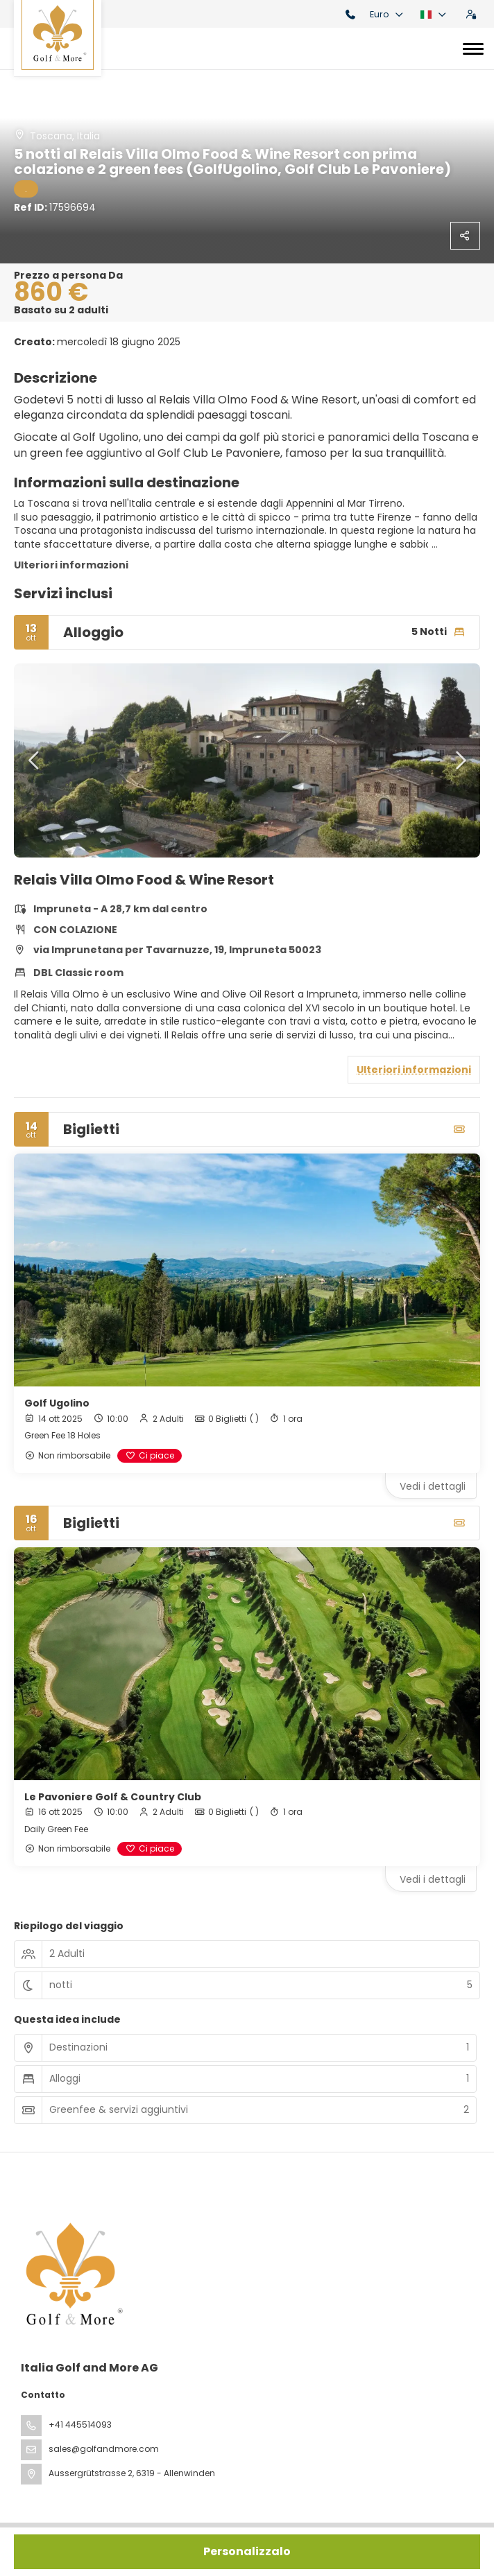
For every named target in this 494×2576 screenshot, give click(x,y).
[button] (35, 760)
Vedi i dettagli (433, 1486)
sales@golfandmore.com (104, 2449)
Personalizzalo (247, 2551)
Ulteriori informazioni (71, 565)
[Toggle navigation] (473, 48)
